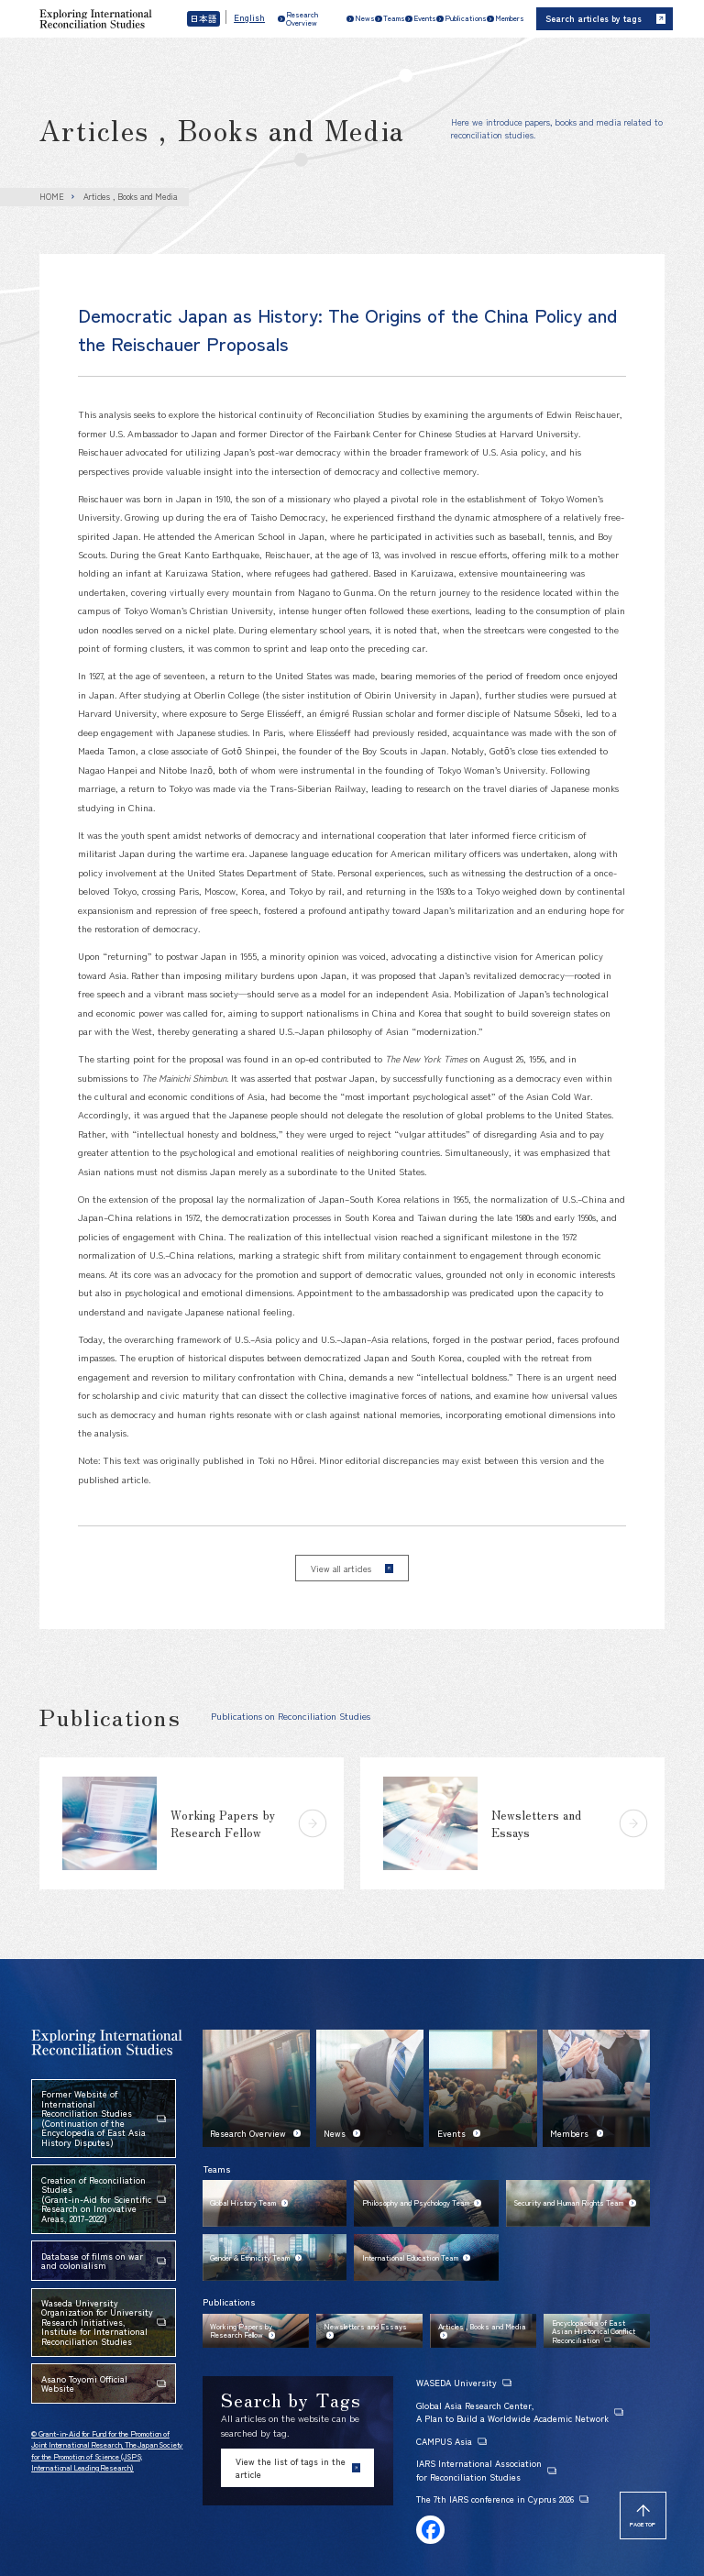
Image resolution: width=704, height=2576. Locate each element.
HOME (51, 197)
